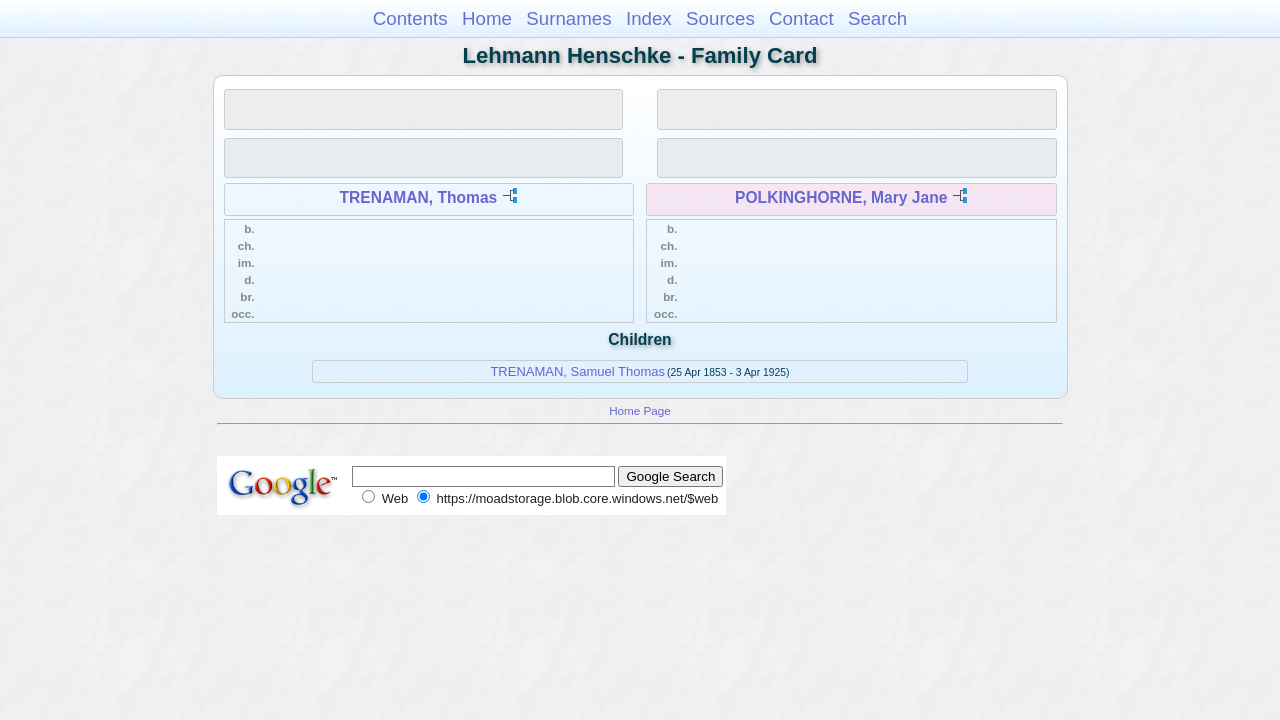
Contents (410, 18)
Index (649, 18)
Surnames (568, 18)
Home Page (640, 410)
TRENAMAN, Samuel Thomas (577, 371)
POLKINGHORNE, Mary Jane (841, 197)
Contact (801, 18)
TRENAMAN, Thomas (419, 197)
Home (487, 18)
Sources (720, 18)
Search (877, 18)
